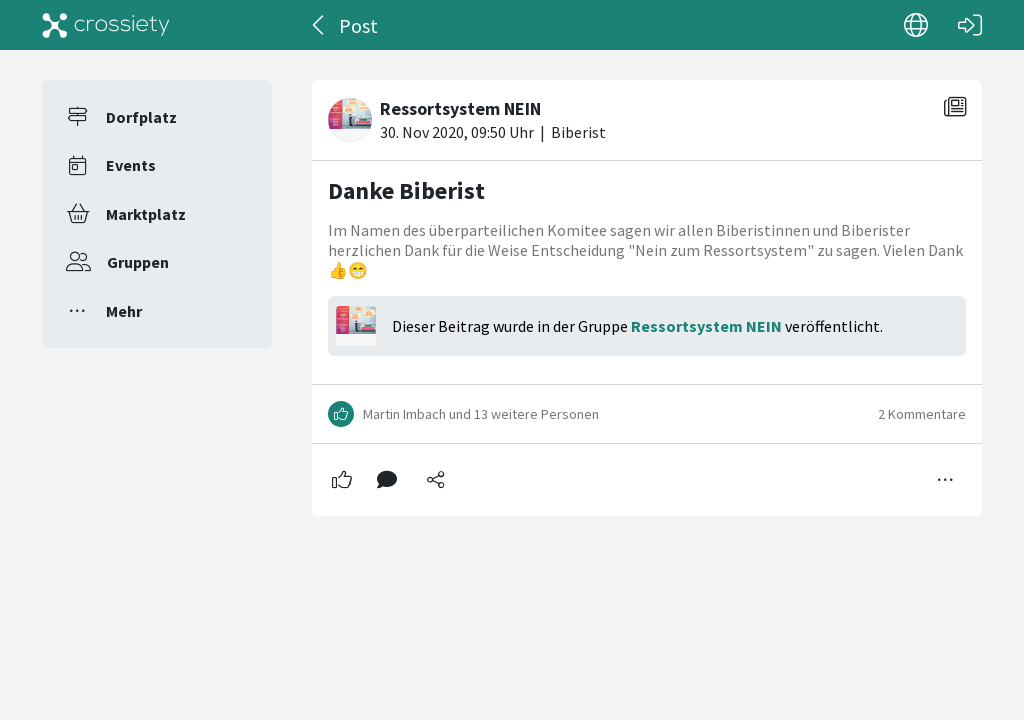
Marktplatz (146, 214)
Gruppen (138, 262)
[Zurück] (319, 25)
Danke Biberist (406, 190)
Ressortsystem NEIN (706, 326)
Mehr (124, 311)
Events (131, 165)
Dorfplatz (141, 117)
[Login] (970, 25)
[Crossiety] (106, 25)
